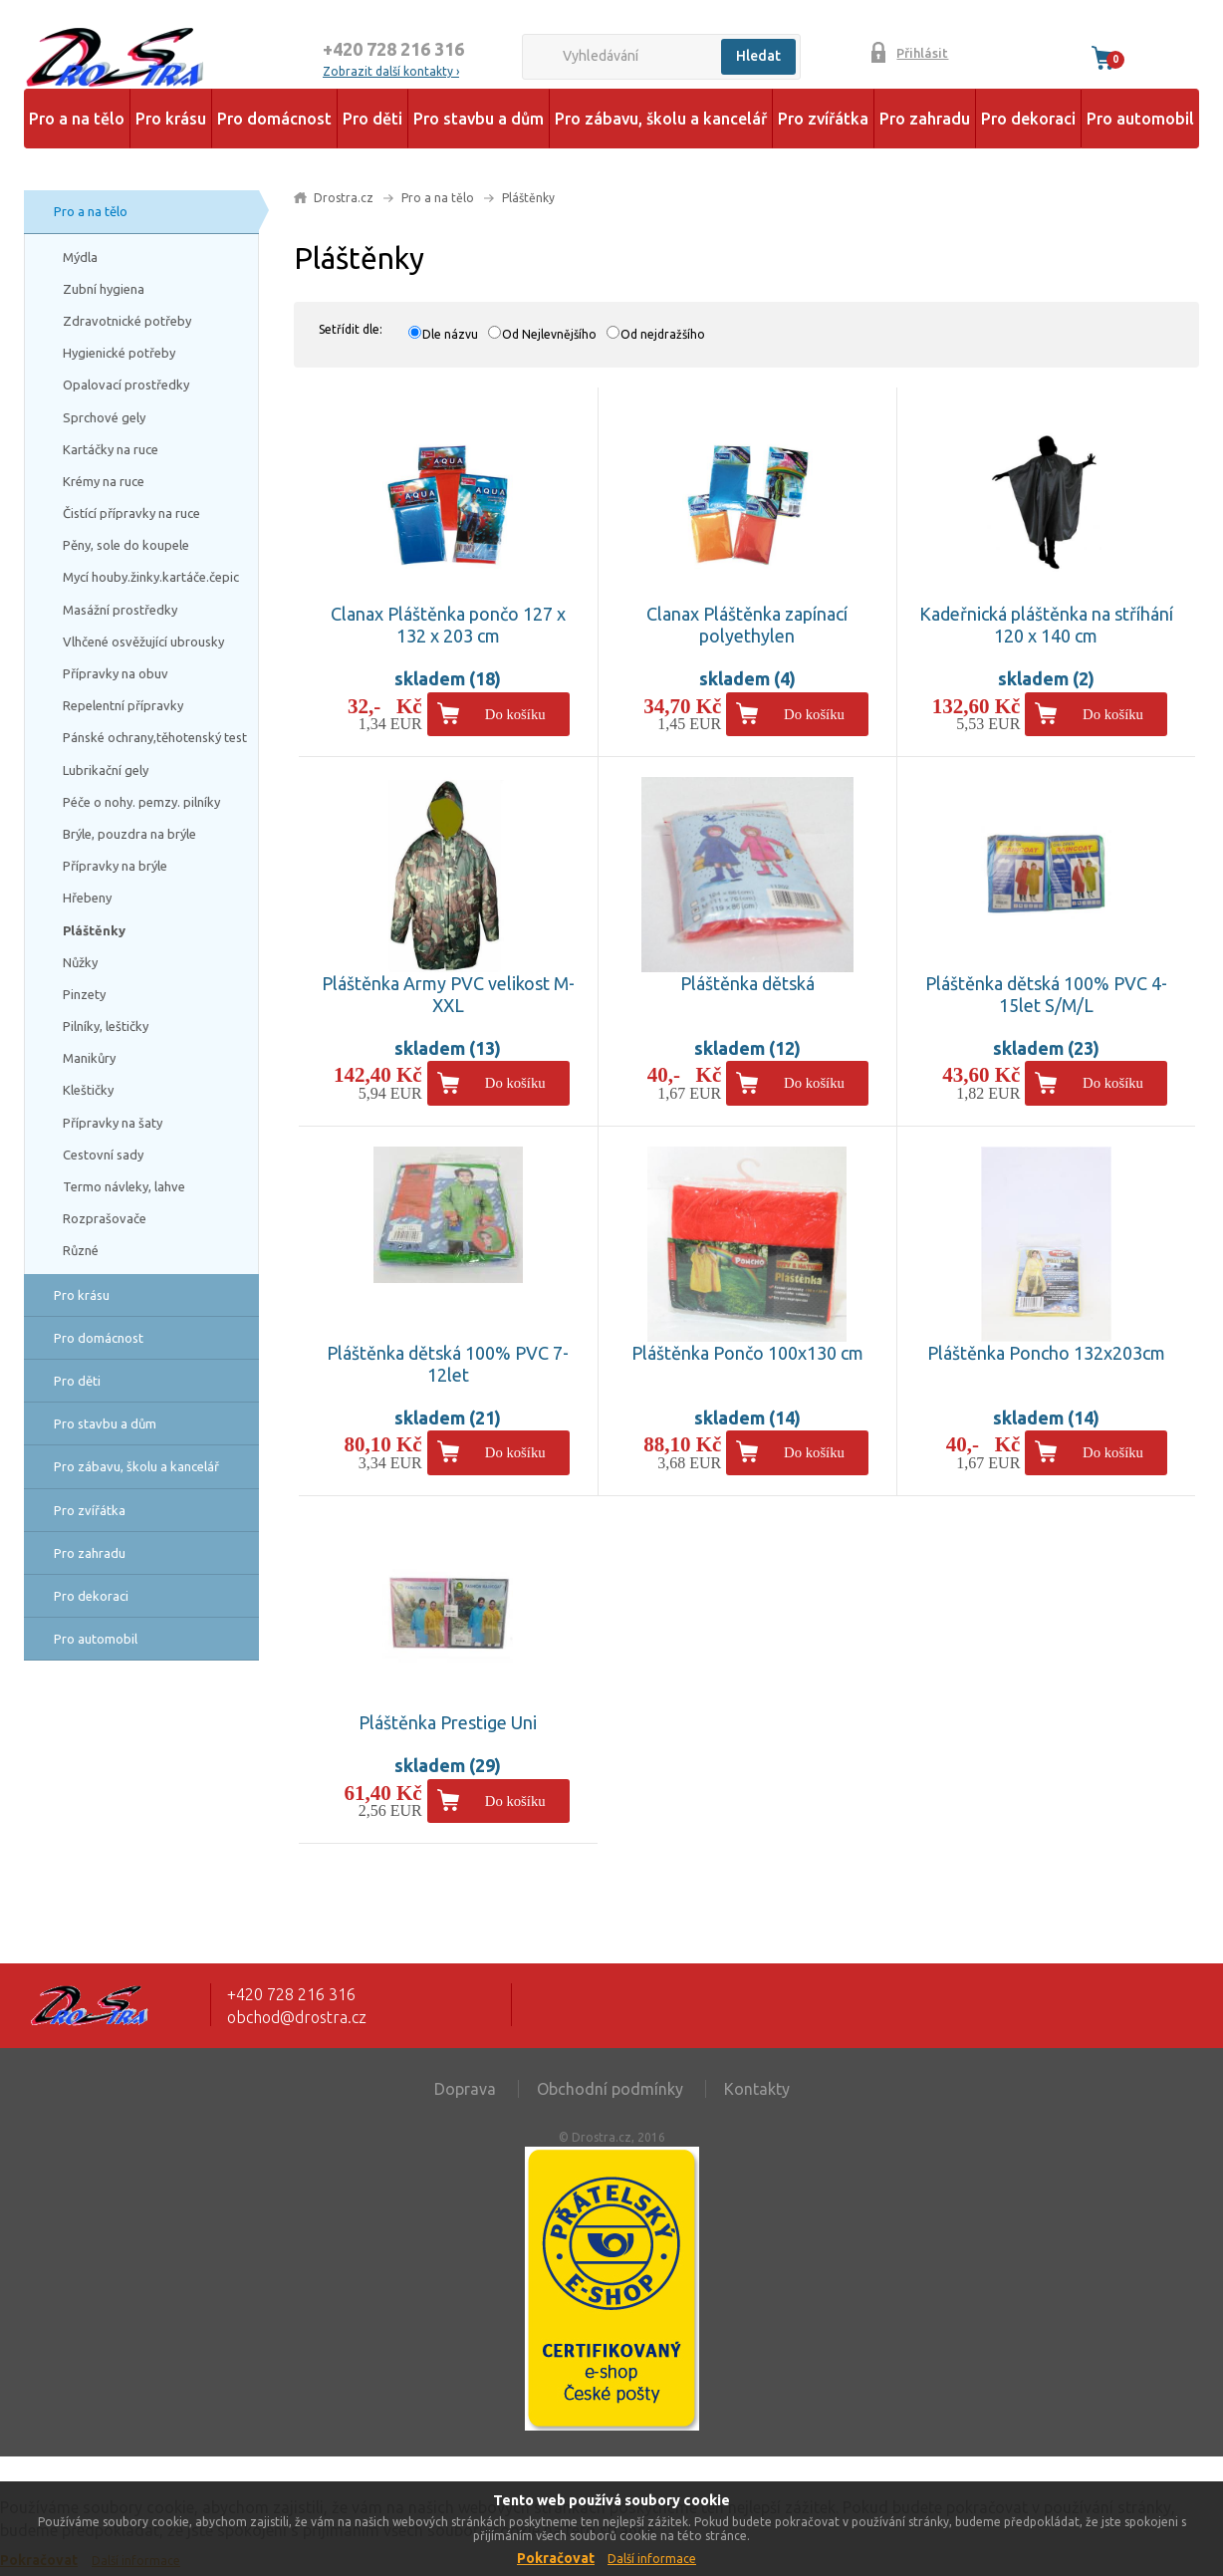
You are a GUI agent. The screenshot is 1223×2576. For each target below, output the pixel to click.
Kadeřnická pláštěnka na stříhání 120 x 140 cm (1046, 624)
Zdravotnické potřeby (127, 321)
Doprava (465, 2089)
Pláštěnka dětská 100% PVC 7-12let (448, 1364)
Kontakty (757, 2089)
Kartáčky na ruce (110, 449)
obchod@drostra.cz (297, 2017)
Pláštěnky (94, 930)
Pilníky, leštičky (105, 1026)
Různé (81, 1250)
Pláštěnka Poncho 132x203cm (1046, 1353)
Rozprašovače (104, 1218)
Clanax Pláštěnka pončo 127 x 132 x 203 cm (448, 624)
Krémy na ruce (103, 481)
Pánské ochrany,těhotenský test (155, 737)
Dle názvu (450, 334)
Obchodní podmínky (610, 2089)
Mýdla (80, 257)
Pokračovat (556, 2558)
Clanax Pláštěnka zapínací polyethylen (747, 624)
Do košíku (515, 714)
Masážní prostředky (120, 610)
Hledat (758, 56)
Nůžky (80, 962)
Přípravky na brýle (115, 866)
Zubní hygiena (103, 289)
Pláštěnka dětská (747, 983)
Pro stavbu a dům (478, 119)
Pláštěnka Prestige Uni (448, 1722)
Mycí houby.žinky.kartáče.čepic (151, 577)
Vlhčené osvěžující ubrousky (143, 641)
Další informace (652, 2558)
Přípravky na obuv (115, 673)
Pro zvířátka (823, 119)
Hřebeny (87, 897)
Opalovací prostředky (126, 384)
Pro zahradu (924, 119)
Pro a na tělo (76, 119)
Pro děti (372, 119)
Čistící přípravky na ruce (131, 513)
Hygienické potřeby (119, 353)
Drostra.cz (343, 197)
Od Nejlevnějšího (549, 334)
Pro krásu (170, 119)
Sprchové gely (104, 417)
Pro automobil (1140, 119)
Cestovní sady (103, 1154)
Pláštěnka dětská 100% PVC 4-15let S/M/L (1046, 994)
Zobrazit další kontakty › (391, 71)
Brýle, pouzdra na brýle (129, 834)
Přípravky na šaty (112, 1123)
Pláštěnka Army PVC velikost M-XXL (448, 994)
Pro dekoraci (1028, 119)
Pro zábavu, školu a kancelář (661, 119)
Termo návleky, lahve (124, 1186)
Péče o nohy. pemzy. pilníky (141, 802)
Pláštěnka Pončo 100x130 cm (747, 1353)
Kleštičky (88, 1090)
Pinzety (84, 994)
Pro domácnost (274, 119)
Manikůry (89, 1058)
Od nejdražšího (662, 334)
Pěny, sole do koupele (126, 545)
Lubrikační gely (105, 770)
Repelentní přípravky (123, 705)
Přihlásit (922, 53)
